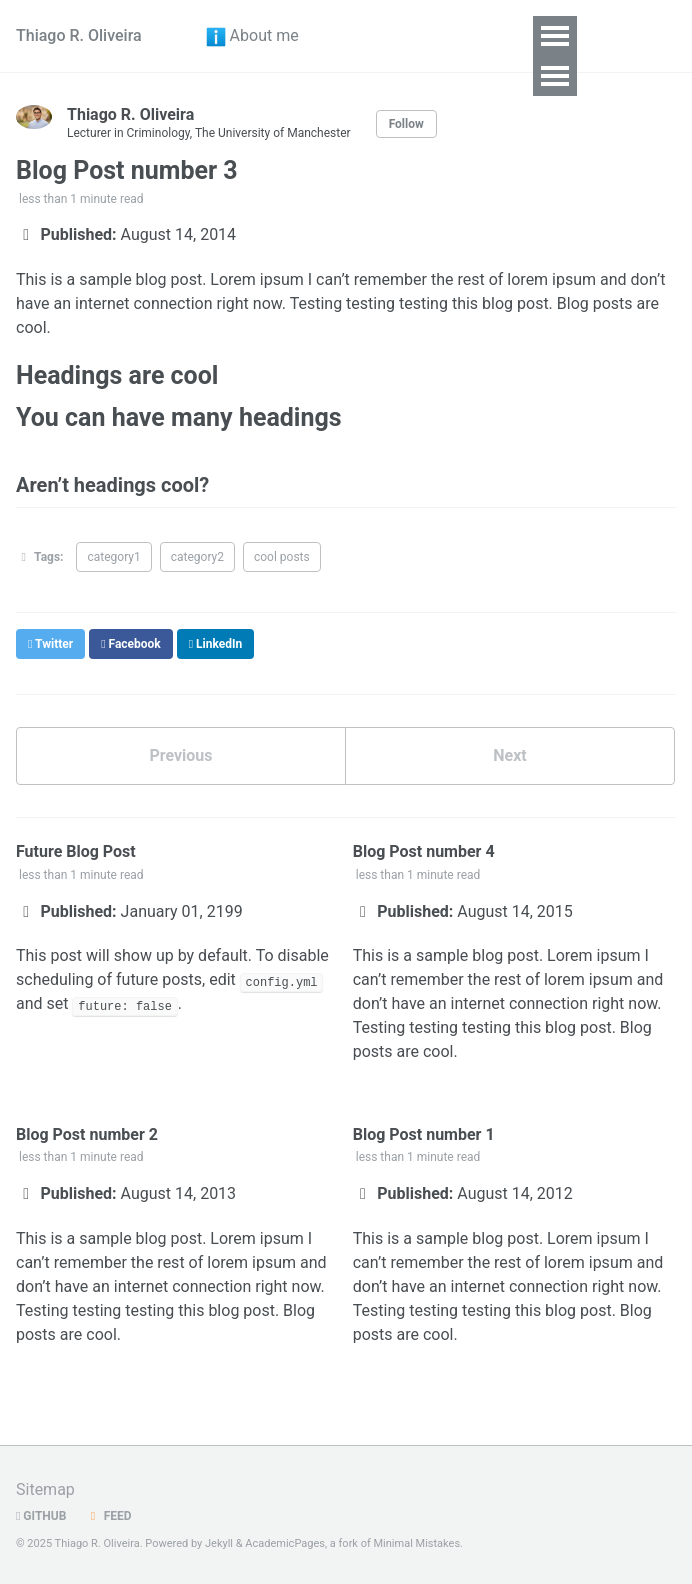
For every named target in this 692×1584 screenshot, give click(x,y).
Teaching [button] (444, 76)
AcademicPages (285, 1543)
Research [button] (444, 36)
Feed (108, 1516)
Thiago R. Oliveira (79, 55)
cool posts (282, 597)
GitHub (41, 1516)
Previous (180, 795)
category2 (197, 597)
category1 (113, 597)
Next (509, 795)
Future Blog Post (76, 891)
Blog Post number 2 (87, 1174)
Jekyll (219, 1543)
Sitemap (45, 1489)
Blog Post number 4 (424, 891)
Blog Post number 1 (424, 1174)
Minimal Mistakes (417, 1543)
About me (249, 56)
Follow (406, 164)
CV (343, 56)
